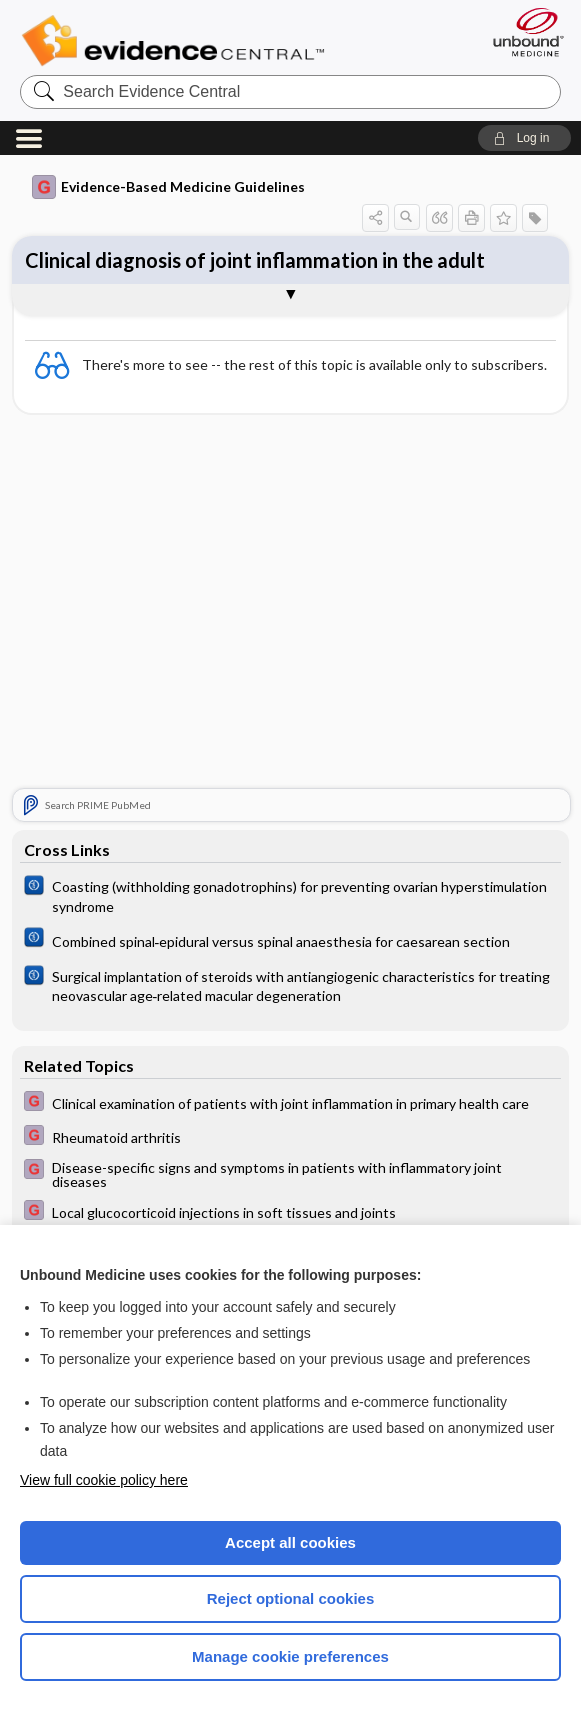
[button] (524, 138)
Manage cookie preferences (290, 1656)
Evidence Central (177, 41)
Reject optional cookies (291, 1598)
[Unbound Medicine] (522, 32)
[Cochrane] (291, 895)
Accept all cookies (290, 1542)
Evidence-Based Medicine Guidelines (168, 187)
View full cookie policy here (104, 1480)
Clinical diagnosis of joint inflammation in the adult (255, 260)
